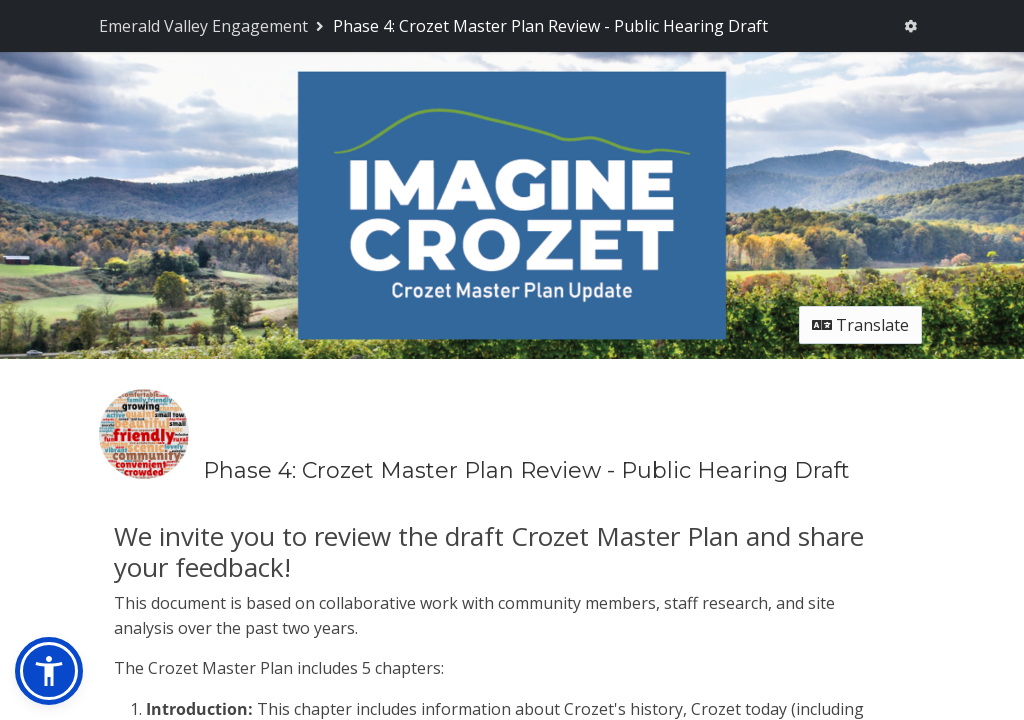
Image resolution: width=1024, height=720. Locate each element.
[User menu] (910, 26)
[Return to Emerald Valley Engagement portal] (213, 26)
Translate (860, 325)
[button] (49, 671)
